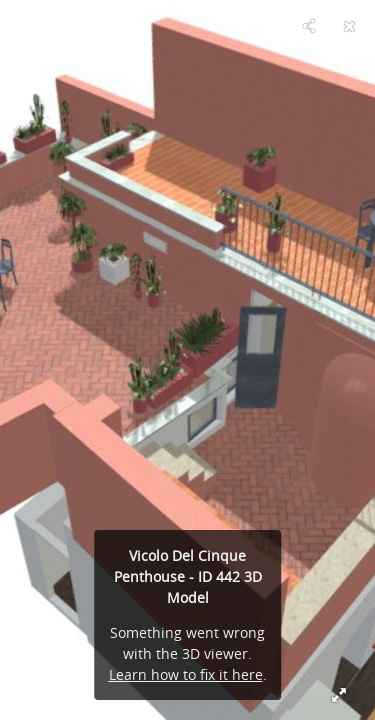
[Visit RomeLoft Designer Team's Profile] (26, 26)
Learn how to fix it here (186, 674)
